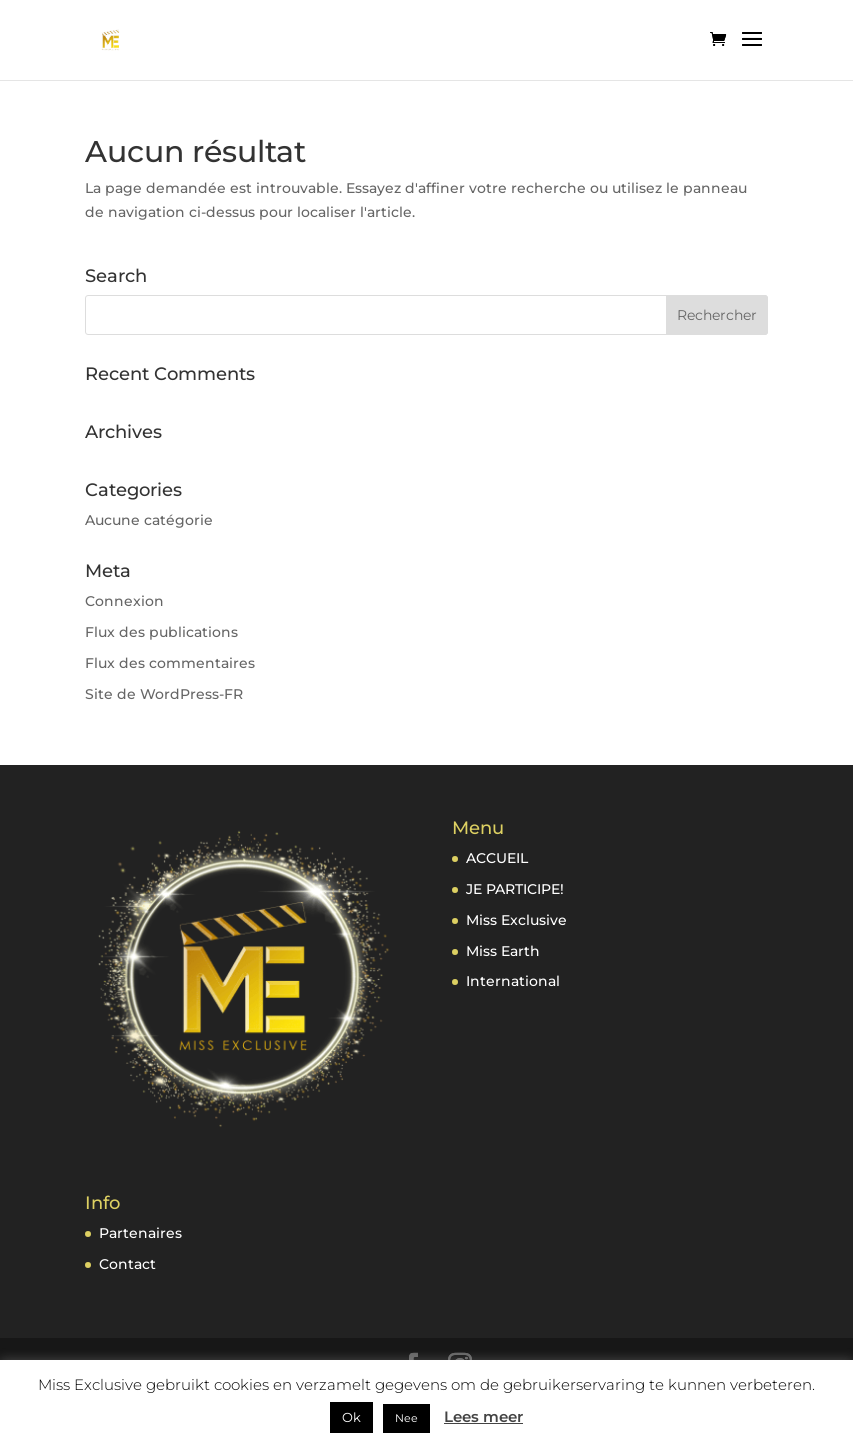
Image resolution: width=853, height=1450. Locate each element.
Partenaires (140, 1233)
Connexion (124, 601)
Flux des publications (161, 632)
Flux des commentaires (170, 663)
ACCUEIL (497, 858)
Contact (127, 1264)
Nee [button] (406, 1418)
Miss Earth (503, 951)
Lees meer (483, 1416)
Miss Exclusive (516, 920)
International (513, 981)
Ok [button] (351, 1417)
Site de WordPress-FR (164, 694)
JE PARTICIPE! (515, 889)
